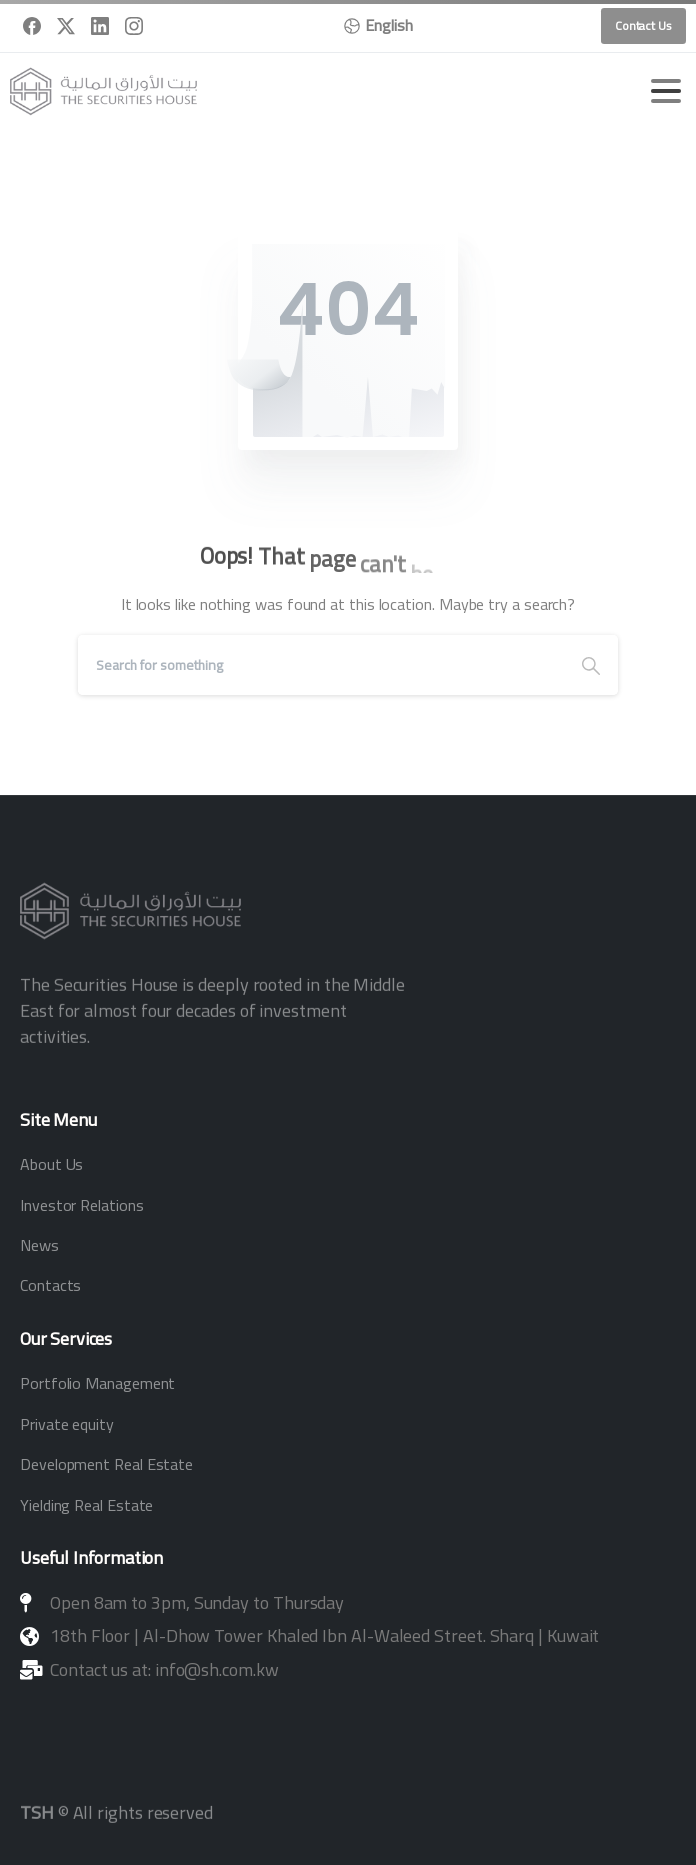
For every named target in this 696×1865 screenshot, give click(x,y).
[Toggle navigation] (666, 91)
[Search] (321, 665)
